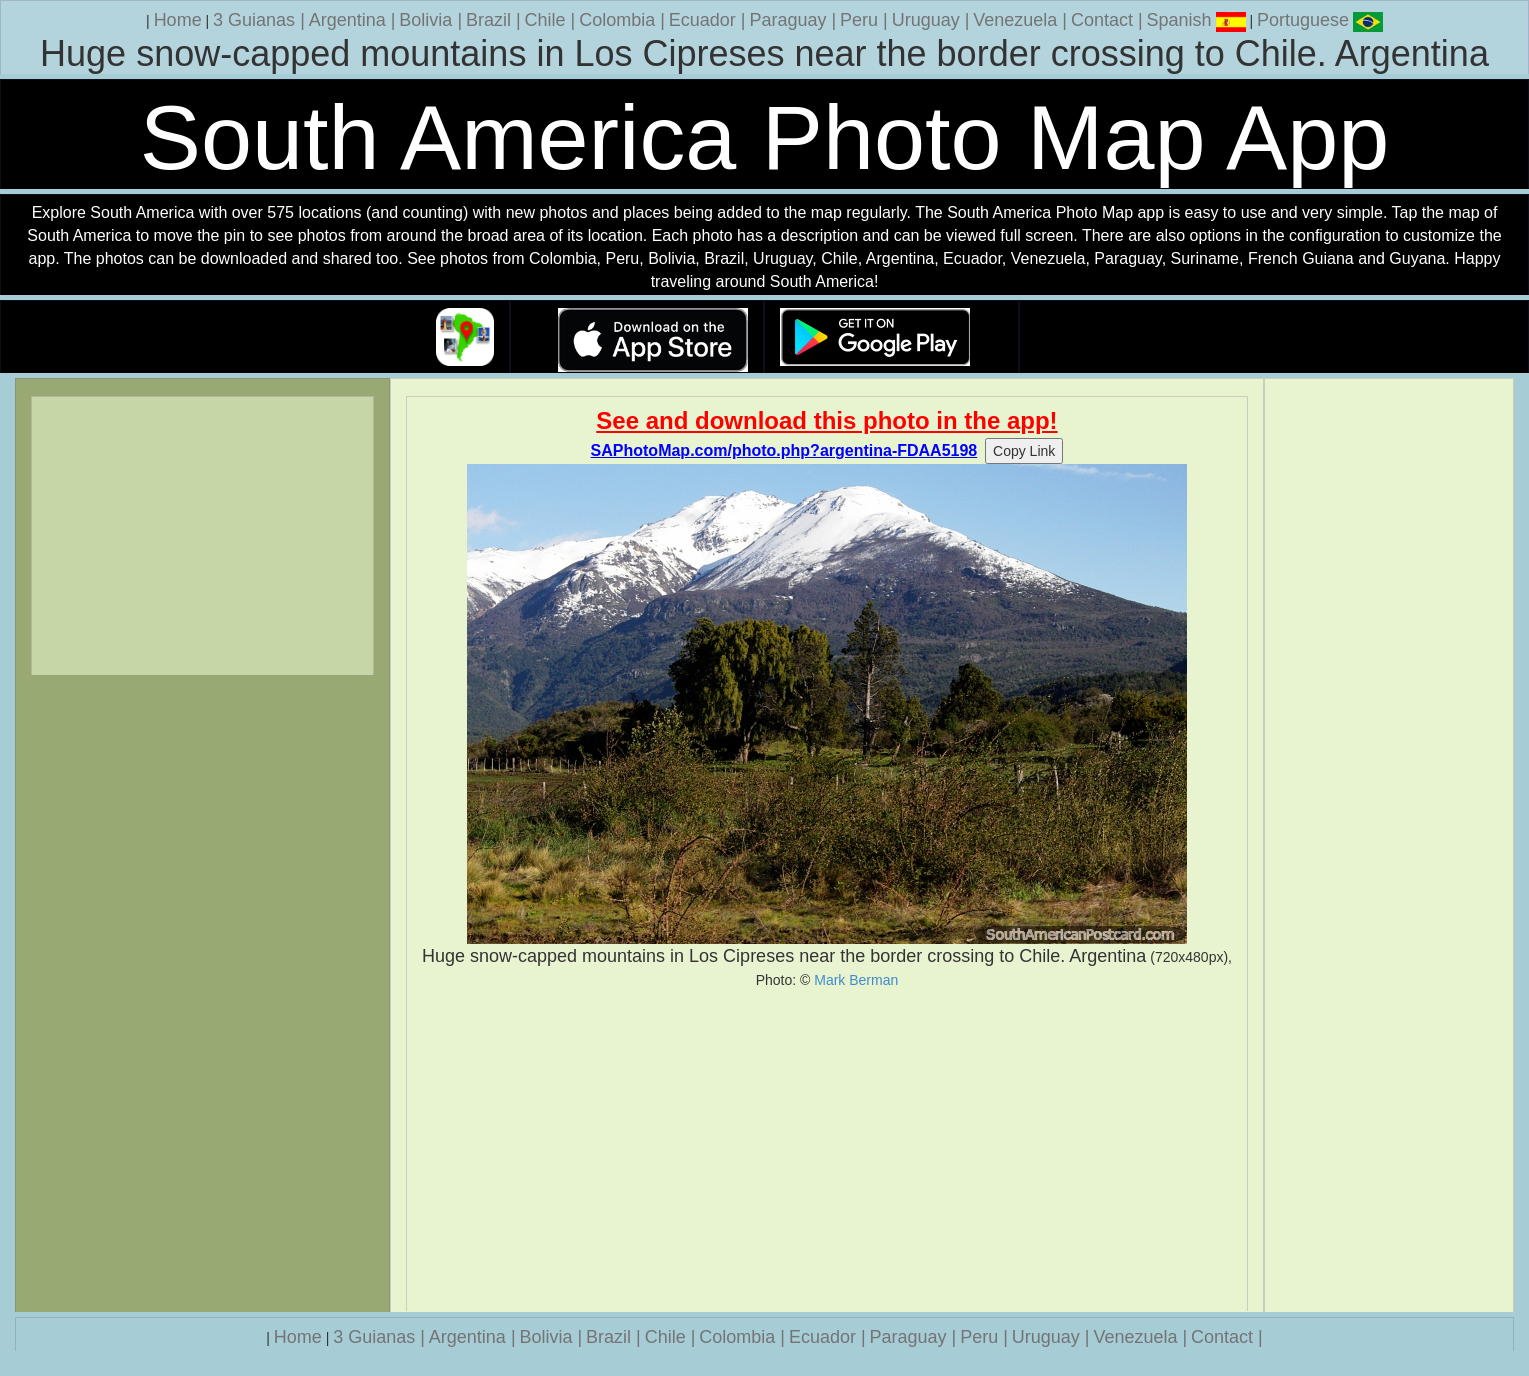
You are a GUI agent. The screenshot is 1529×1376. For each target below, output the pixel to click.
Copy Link (1024, 451)
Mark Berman (856, 980)
